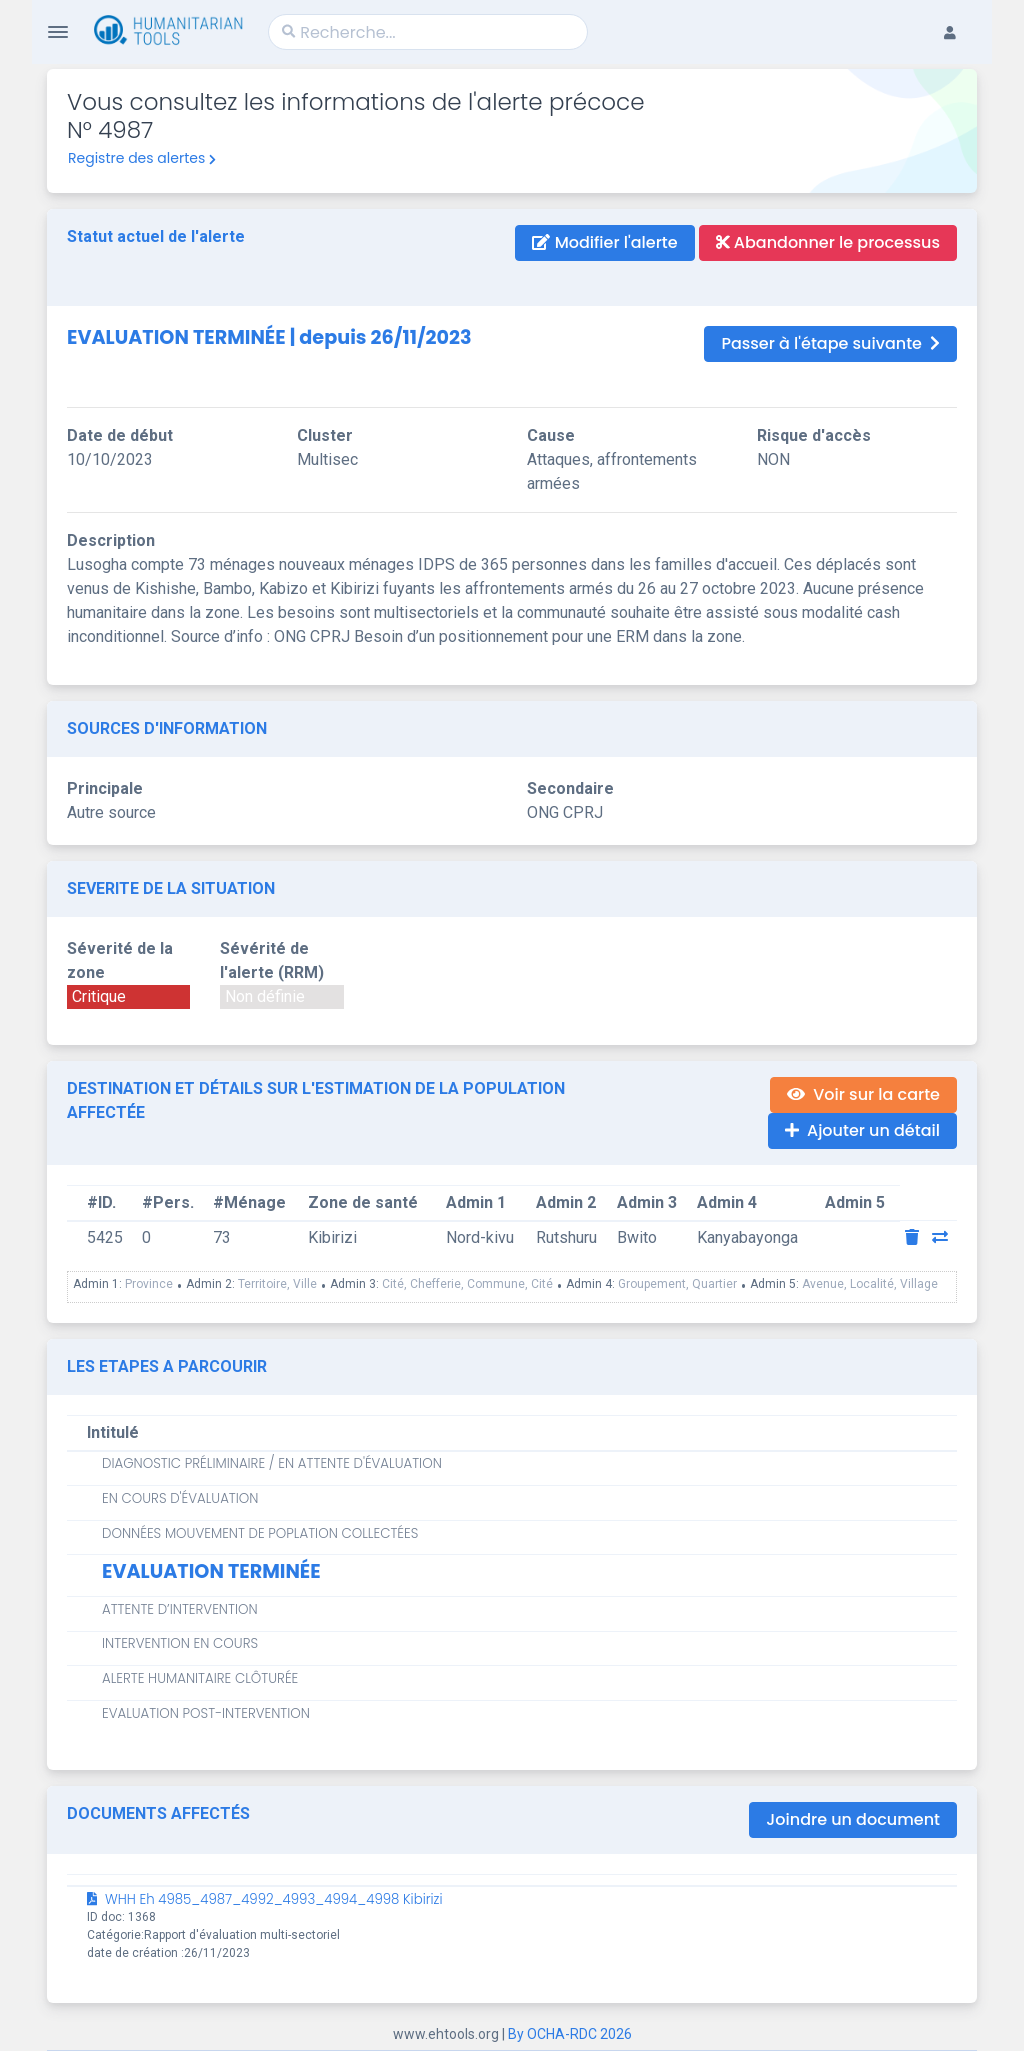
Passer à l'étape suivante (830, 343)
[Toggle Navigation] (58, 32)
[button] (960, 16)
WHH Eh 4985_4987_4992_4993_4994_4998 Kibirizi (265, 1899)
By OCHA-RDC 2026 (570, 2034)
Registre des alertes (142, 158)
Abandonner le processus (828, 242)
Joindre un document (853, 1819)
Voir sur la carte (863, 1094)
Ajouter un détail (862, 1130)
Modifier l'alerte (604, 242)
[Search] (428, 32)
